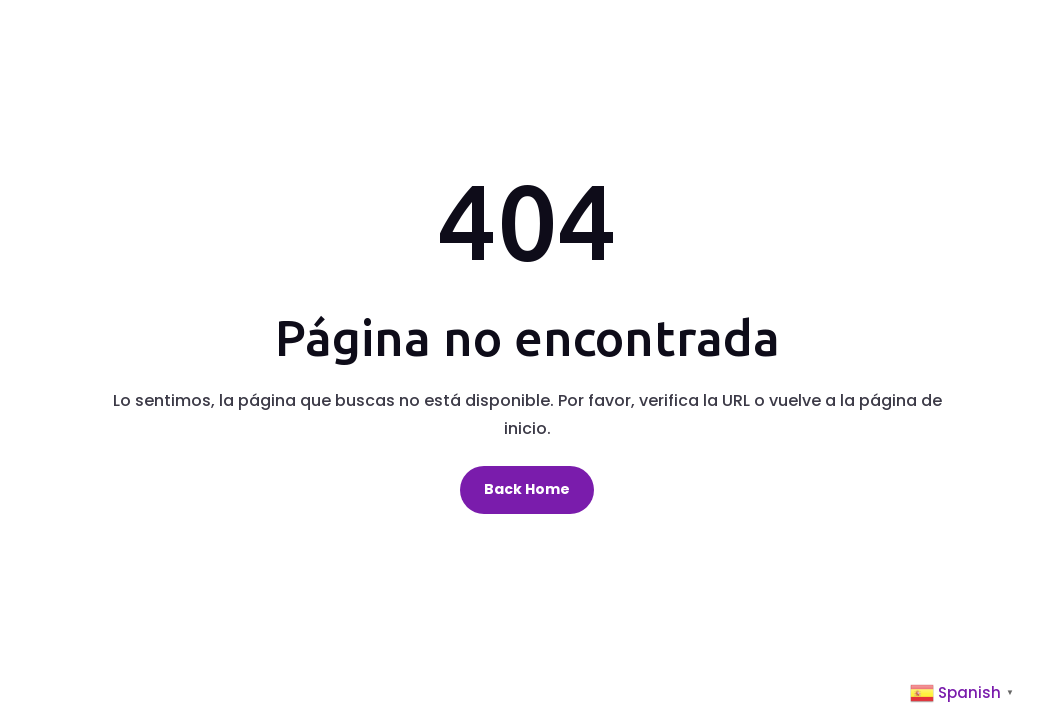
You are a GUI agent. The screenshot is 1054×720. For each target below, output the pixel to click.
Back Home (527, 489)
